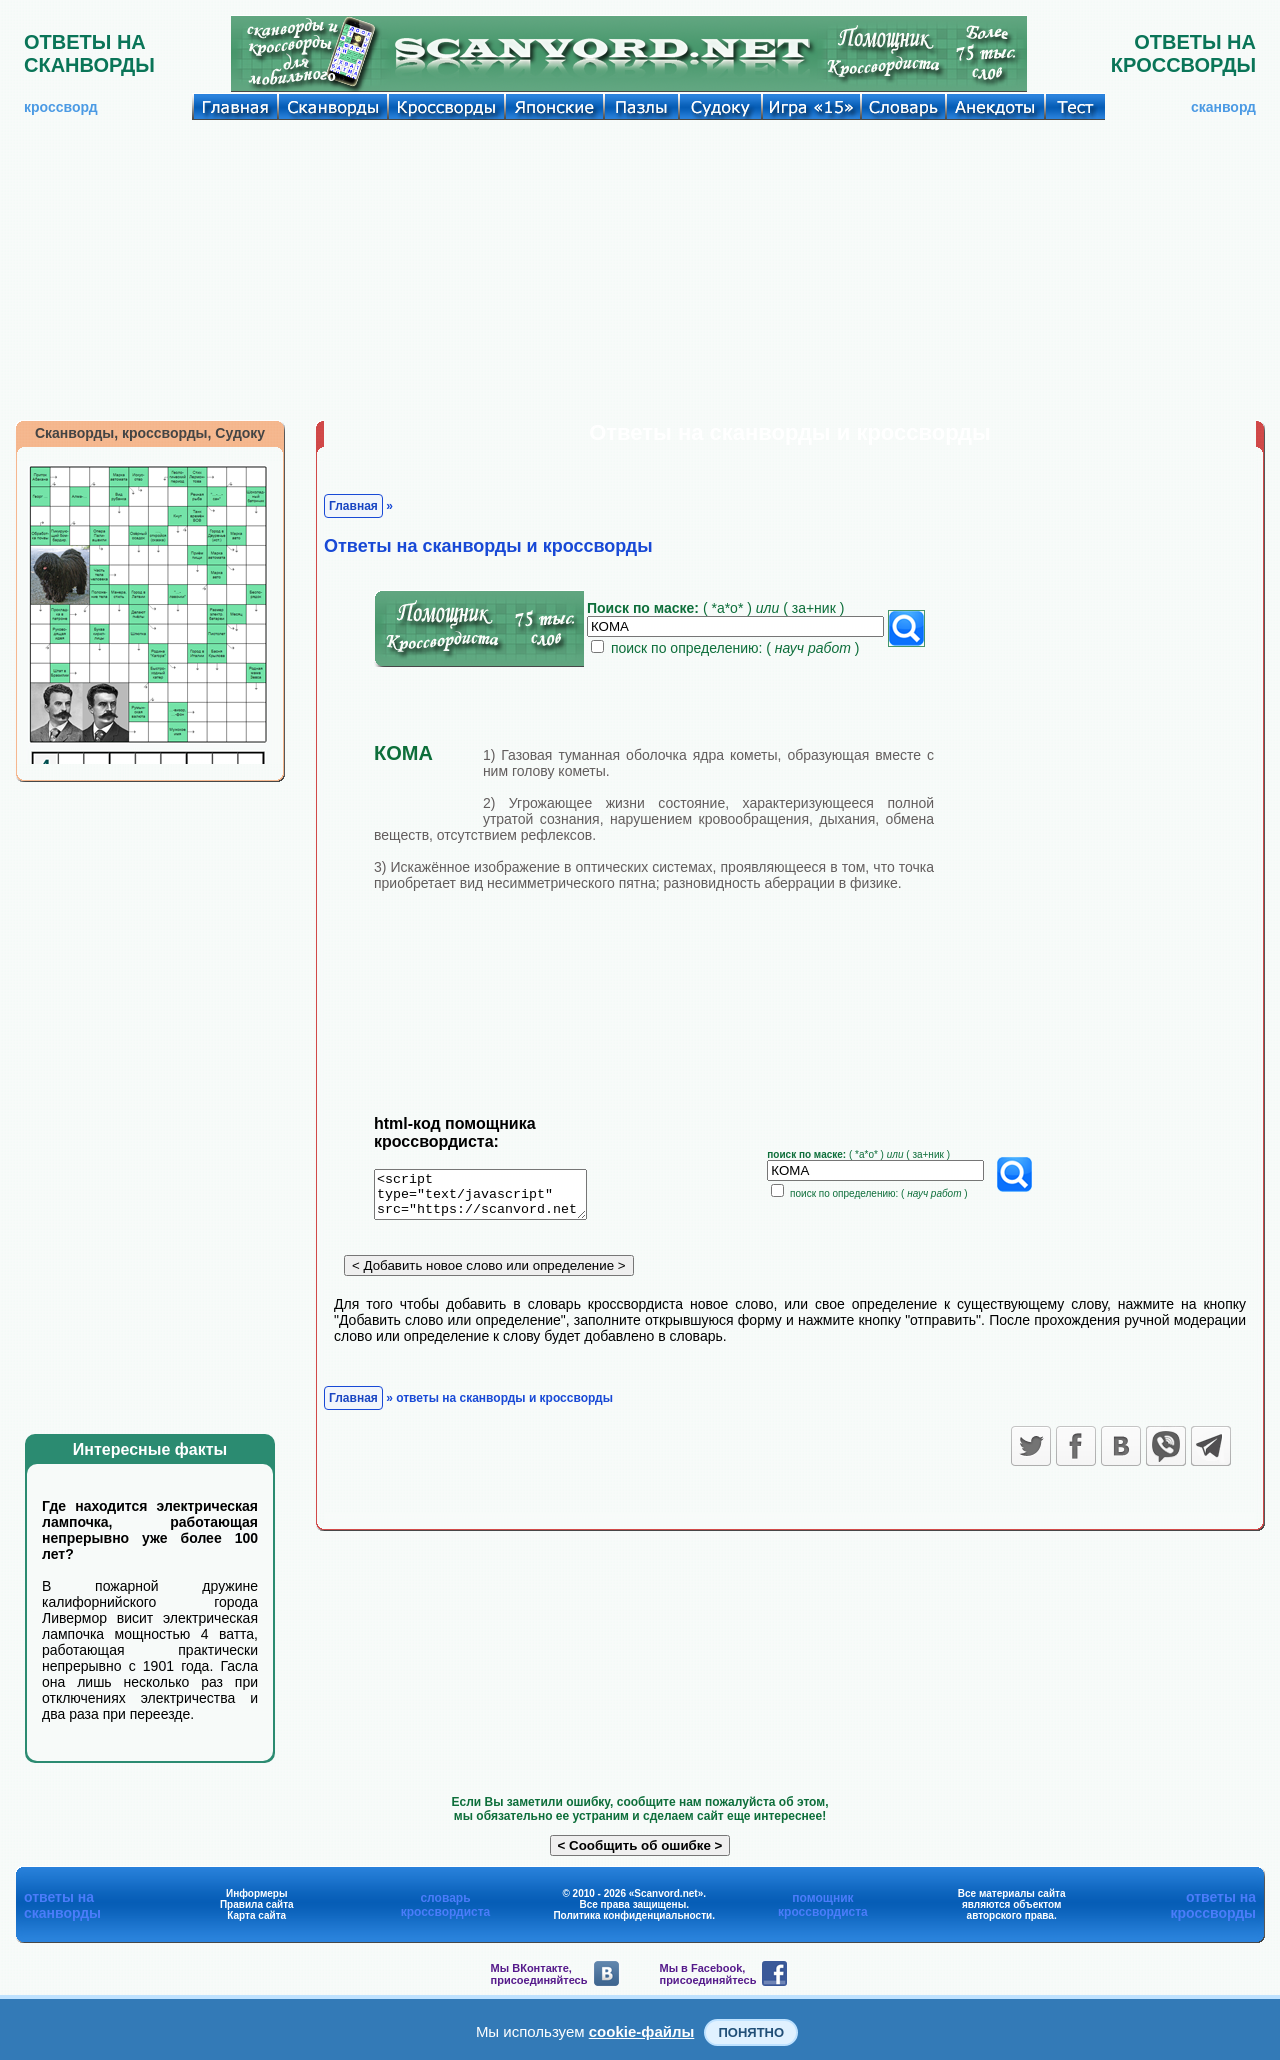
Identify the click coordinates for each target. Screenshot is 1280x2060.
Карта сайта (256, 1915)
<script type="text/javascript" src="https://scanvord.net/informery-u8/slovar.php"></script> (492, 1198)
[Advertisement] (640, 270)
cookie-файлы (642, 2031)
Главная (353, 506)
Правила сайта (257, 1904)
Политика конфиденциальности (632, 1915)
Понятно (751, 2032)
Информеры (257, 1893)
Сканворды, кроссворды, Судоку (150, 433)
